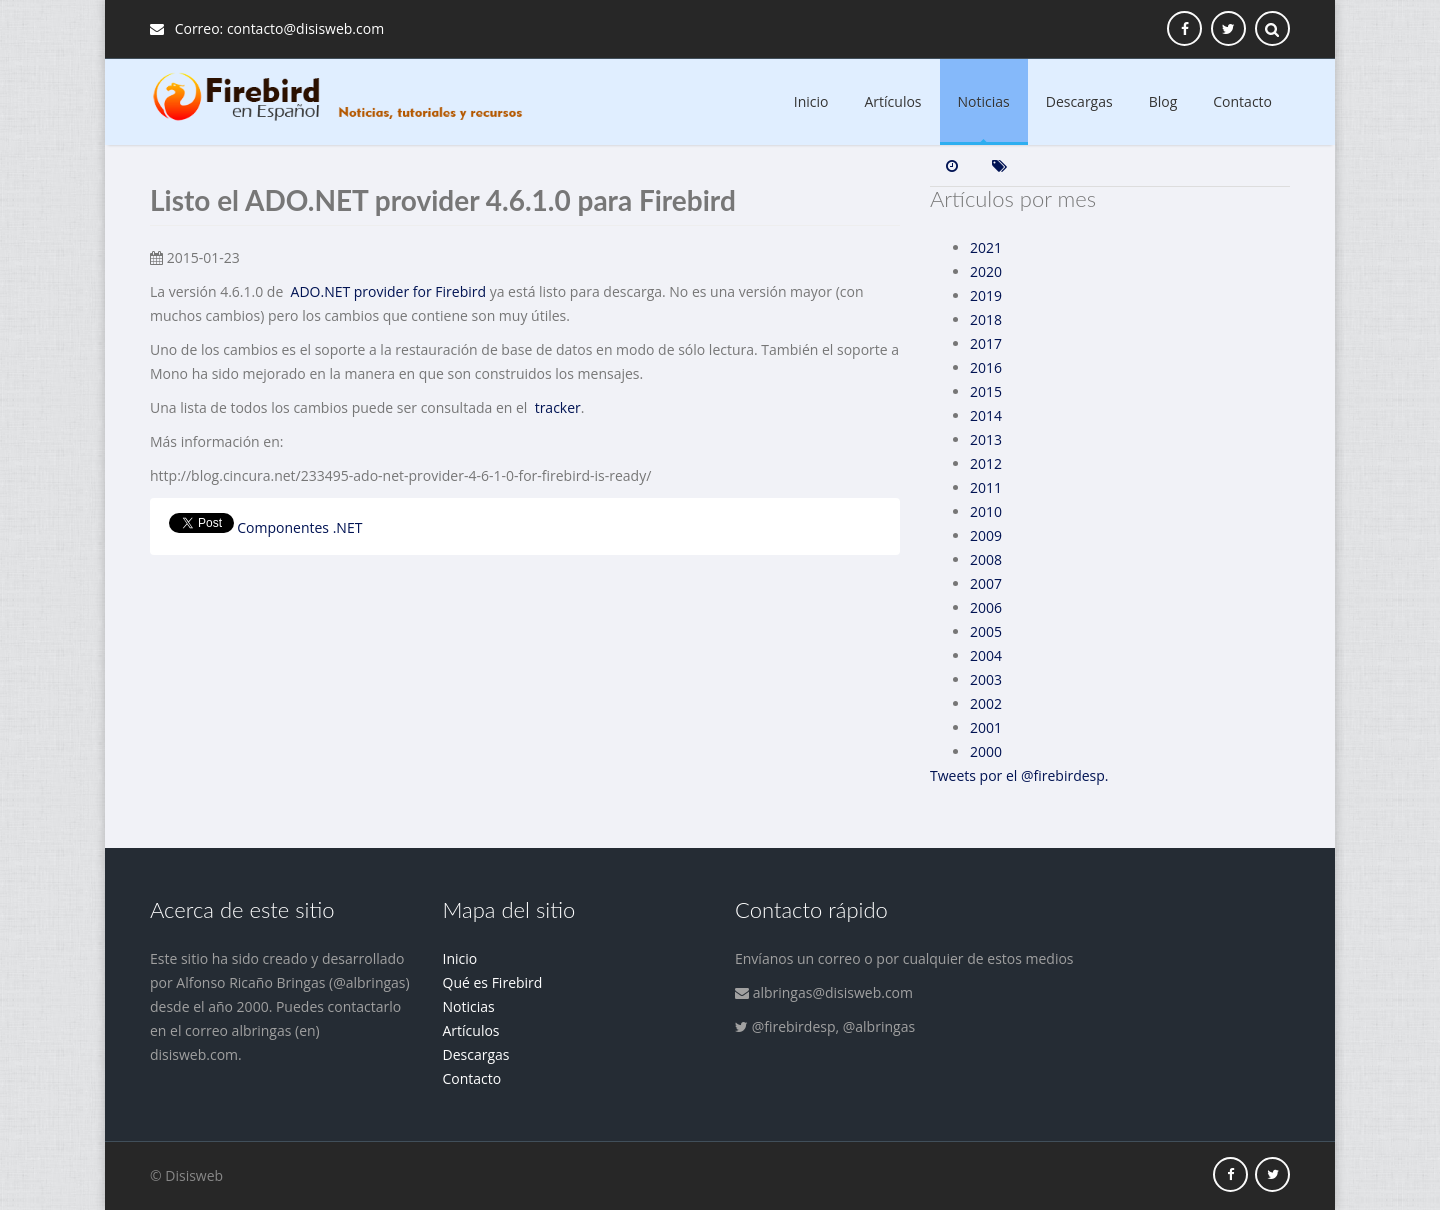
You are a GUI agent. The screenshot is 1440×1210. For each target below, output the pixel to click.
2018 (986, 319)
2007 (986, 583)
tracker (558, 407)
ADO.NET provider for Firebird (389, 291)
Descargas (1079, 101)
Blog (1163, 101)
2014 (986, 415)
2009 (986, 535)
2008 (986, 559)
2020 (986, 271)
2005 (986, 631)
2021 (986, 247)
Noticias (984, 101)
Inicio (811, 101)
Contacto (1242, 101)
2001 (986, 727)
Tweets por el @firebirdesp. (1019, 775)
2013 (986, 439)
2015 (986, 391)
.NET (348, 527)
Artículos (893, 101)
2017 (986, 343)
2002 (986, 703)
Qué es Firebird (493, 982)
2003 (986, 679)
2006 (986, 607)
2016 (986, 367)
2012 (986, 463)
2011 (986, 487)
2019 (986, 295)
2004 (986, 655)
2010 (986, 511)
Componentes (283, 527)
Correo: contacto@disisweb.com (267, 28)
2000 (986, 751)
